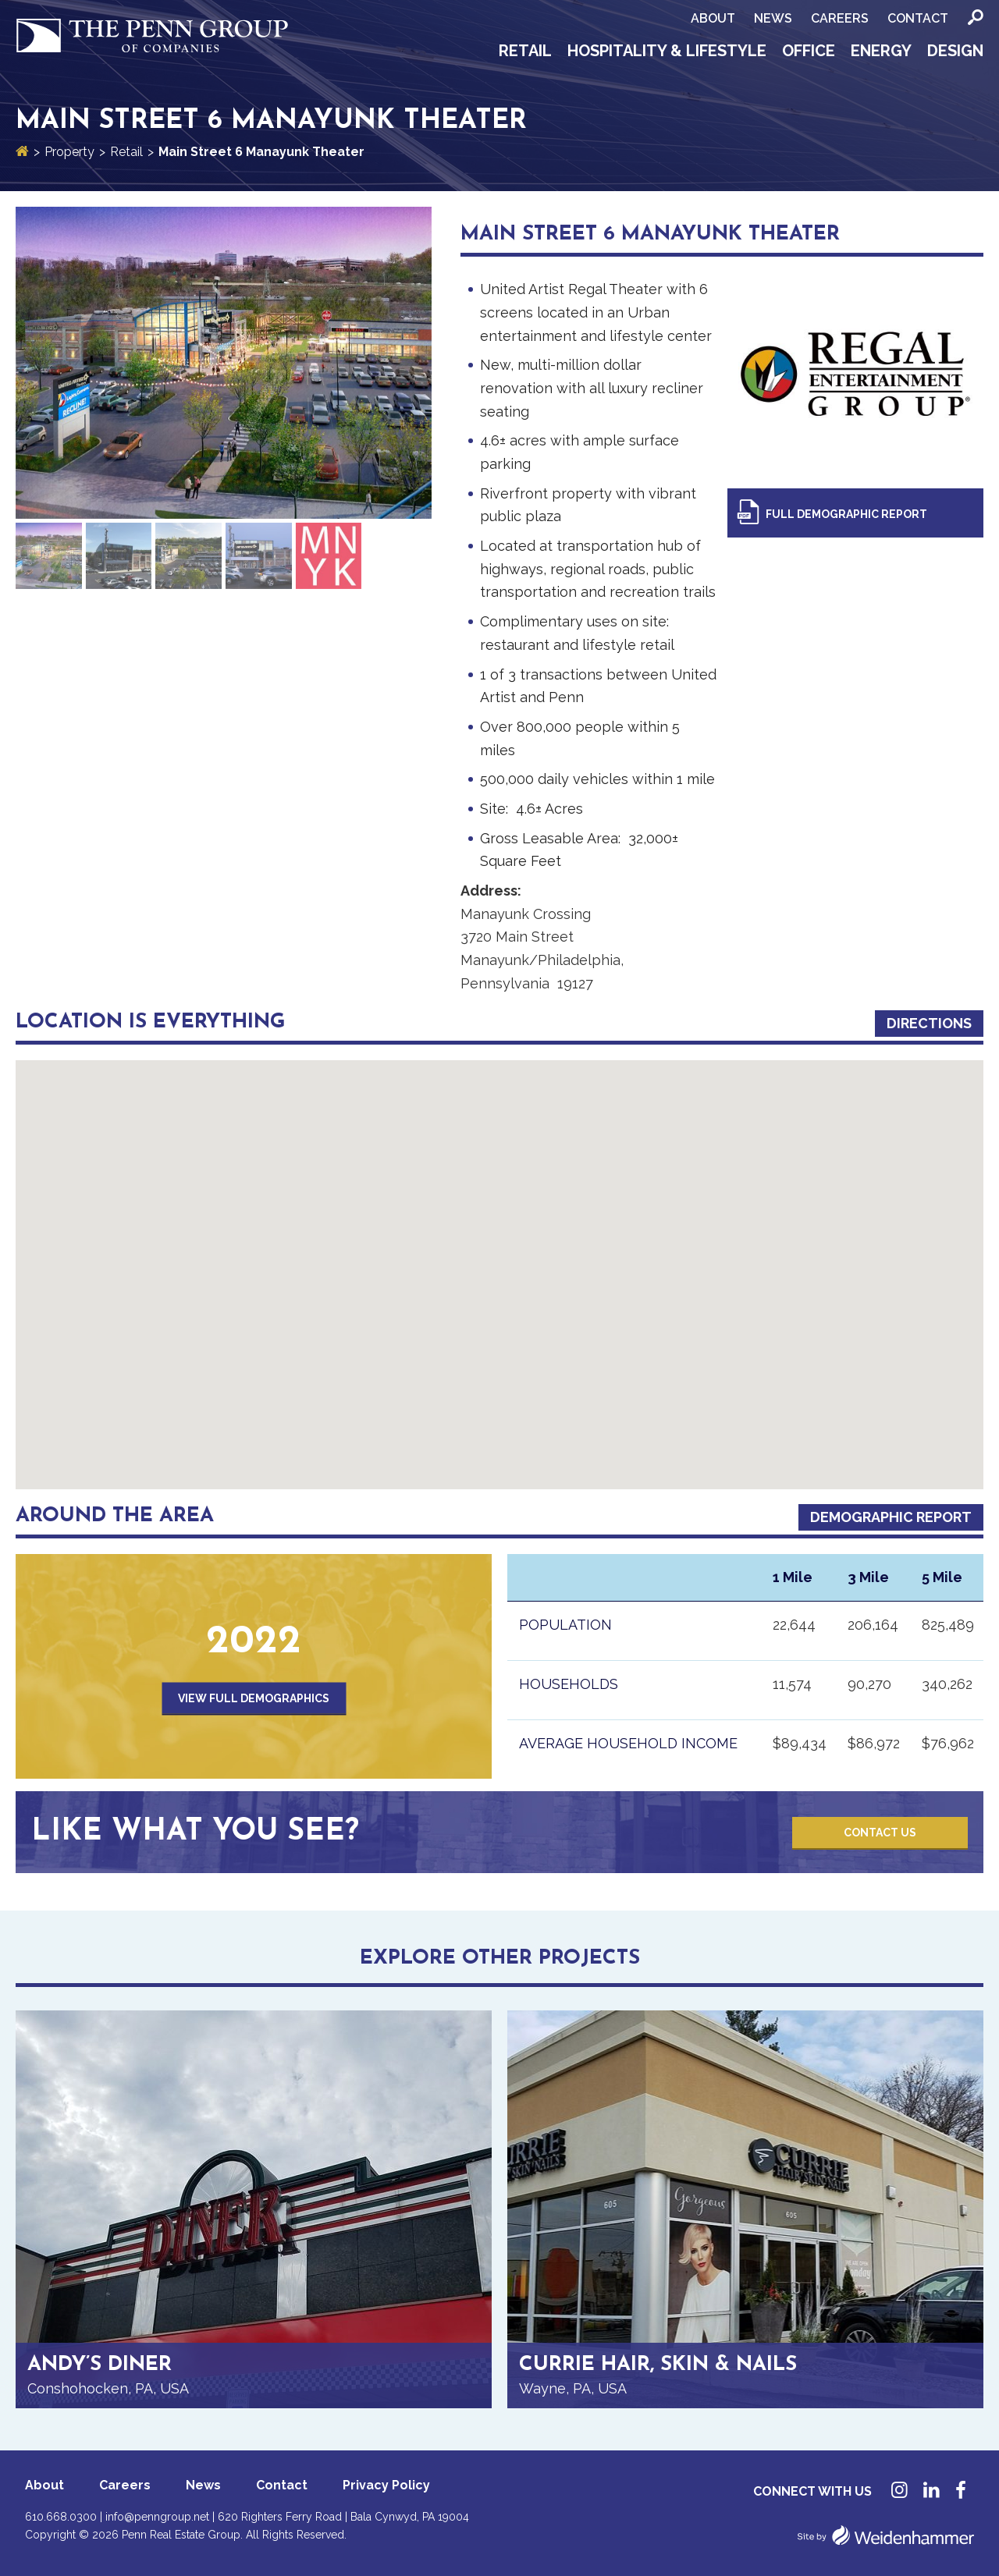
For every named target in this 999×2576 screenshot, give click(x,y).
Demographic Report (891, 1517)
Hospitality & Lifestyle (666, 50)
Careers (840, 18)
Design (955, 50)
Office (808, 50)
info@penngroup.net (157, 2516)
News (773, 18)
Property (69, 151)
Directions (929, 1023)
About (713, 18)
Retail (525, 50)
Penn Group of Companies (152, 36)
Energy (881, 50)
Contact (917, 18)
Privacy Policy (386, 2485)
